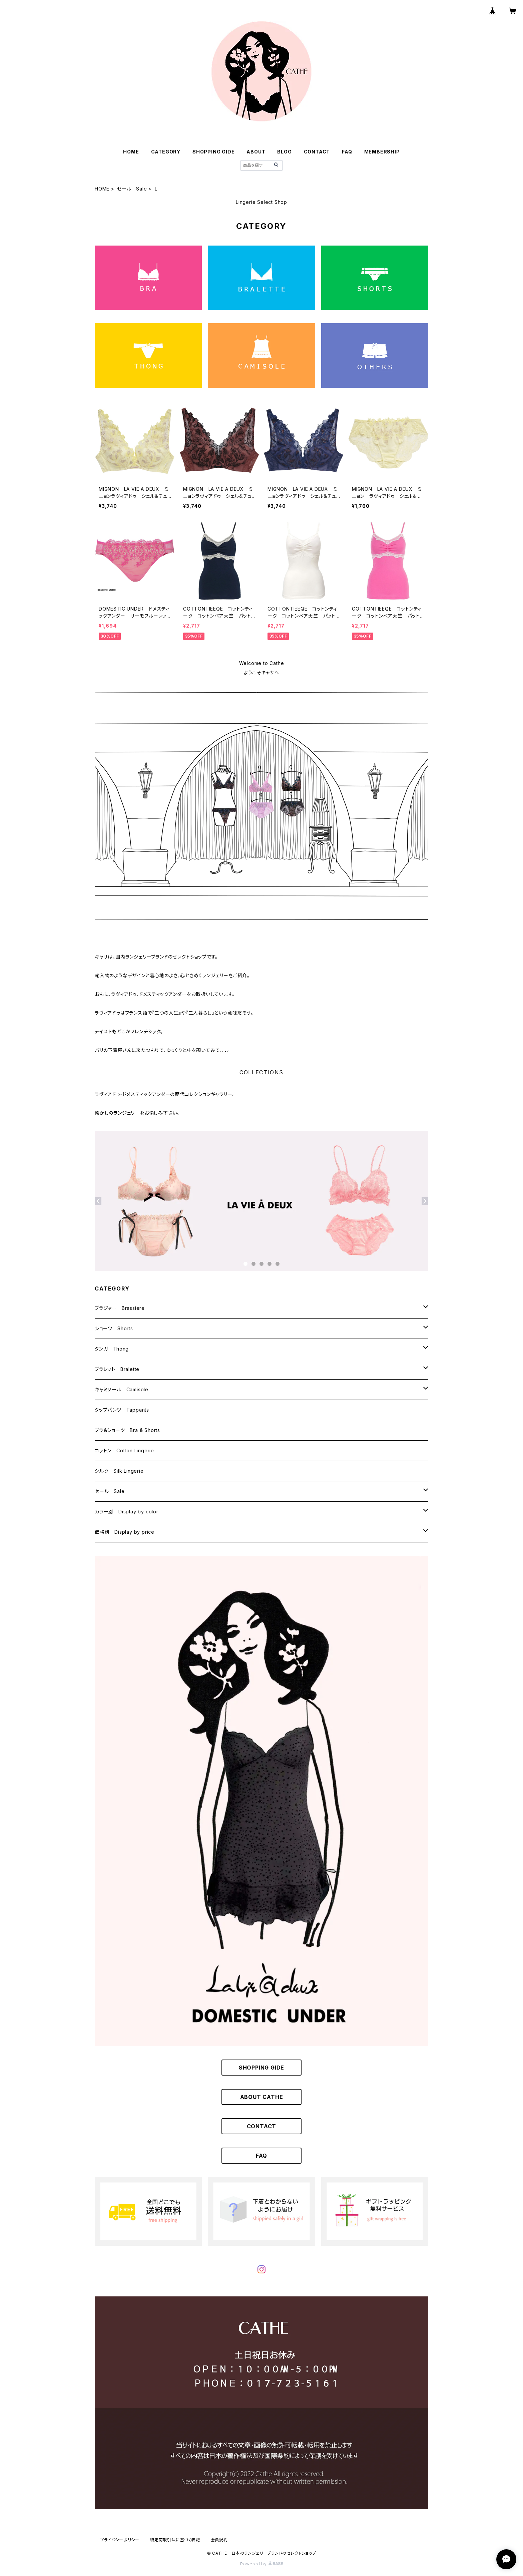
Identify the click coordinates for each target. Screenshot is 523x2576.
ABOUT (255, 151)
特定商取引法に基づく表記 (175, 2539)
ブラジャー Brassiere (120, 1308)
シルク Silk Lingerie (119, 1471)
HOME (131, 151)
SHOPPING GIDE (213, 151)
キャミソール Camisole (121, 1389)
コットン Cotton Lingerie (124, 1450)
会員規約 (219, 2539)
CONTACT (317, 151)
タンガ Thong (112, 1349)
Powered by (261, 2563)
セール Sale (132, 189)
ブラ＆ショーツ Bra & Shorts (127, 1430)
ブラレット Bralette (117, 1369)
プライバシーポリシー (119, 2539)
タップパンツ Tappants (122, 1410)
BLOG (284, 151)
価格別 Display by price (124, 1532)
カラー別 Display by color (126, 1511)
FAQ (347, 151)
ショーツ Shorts (114, 1328)
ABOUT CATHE (261, 2097)
